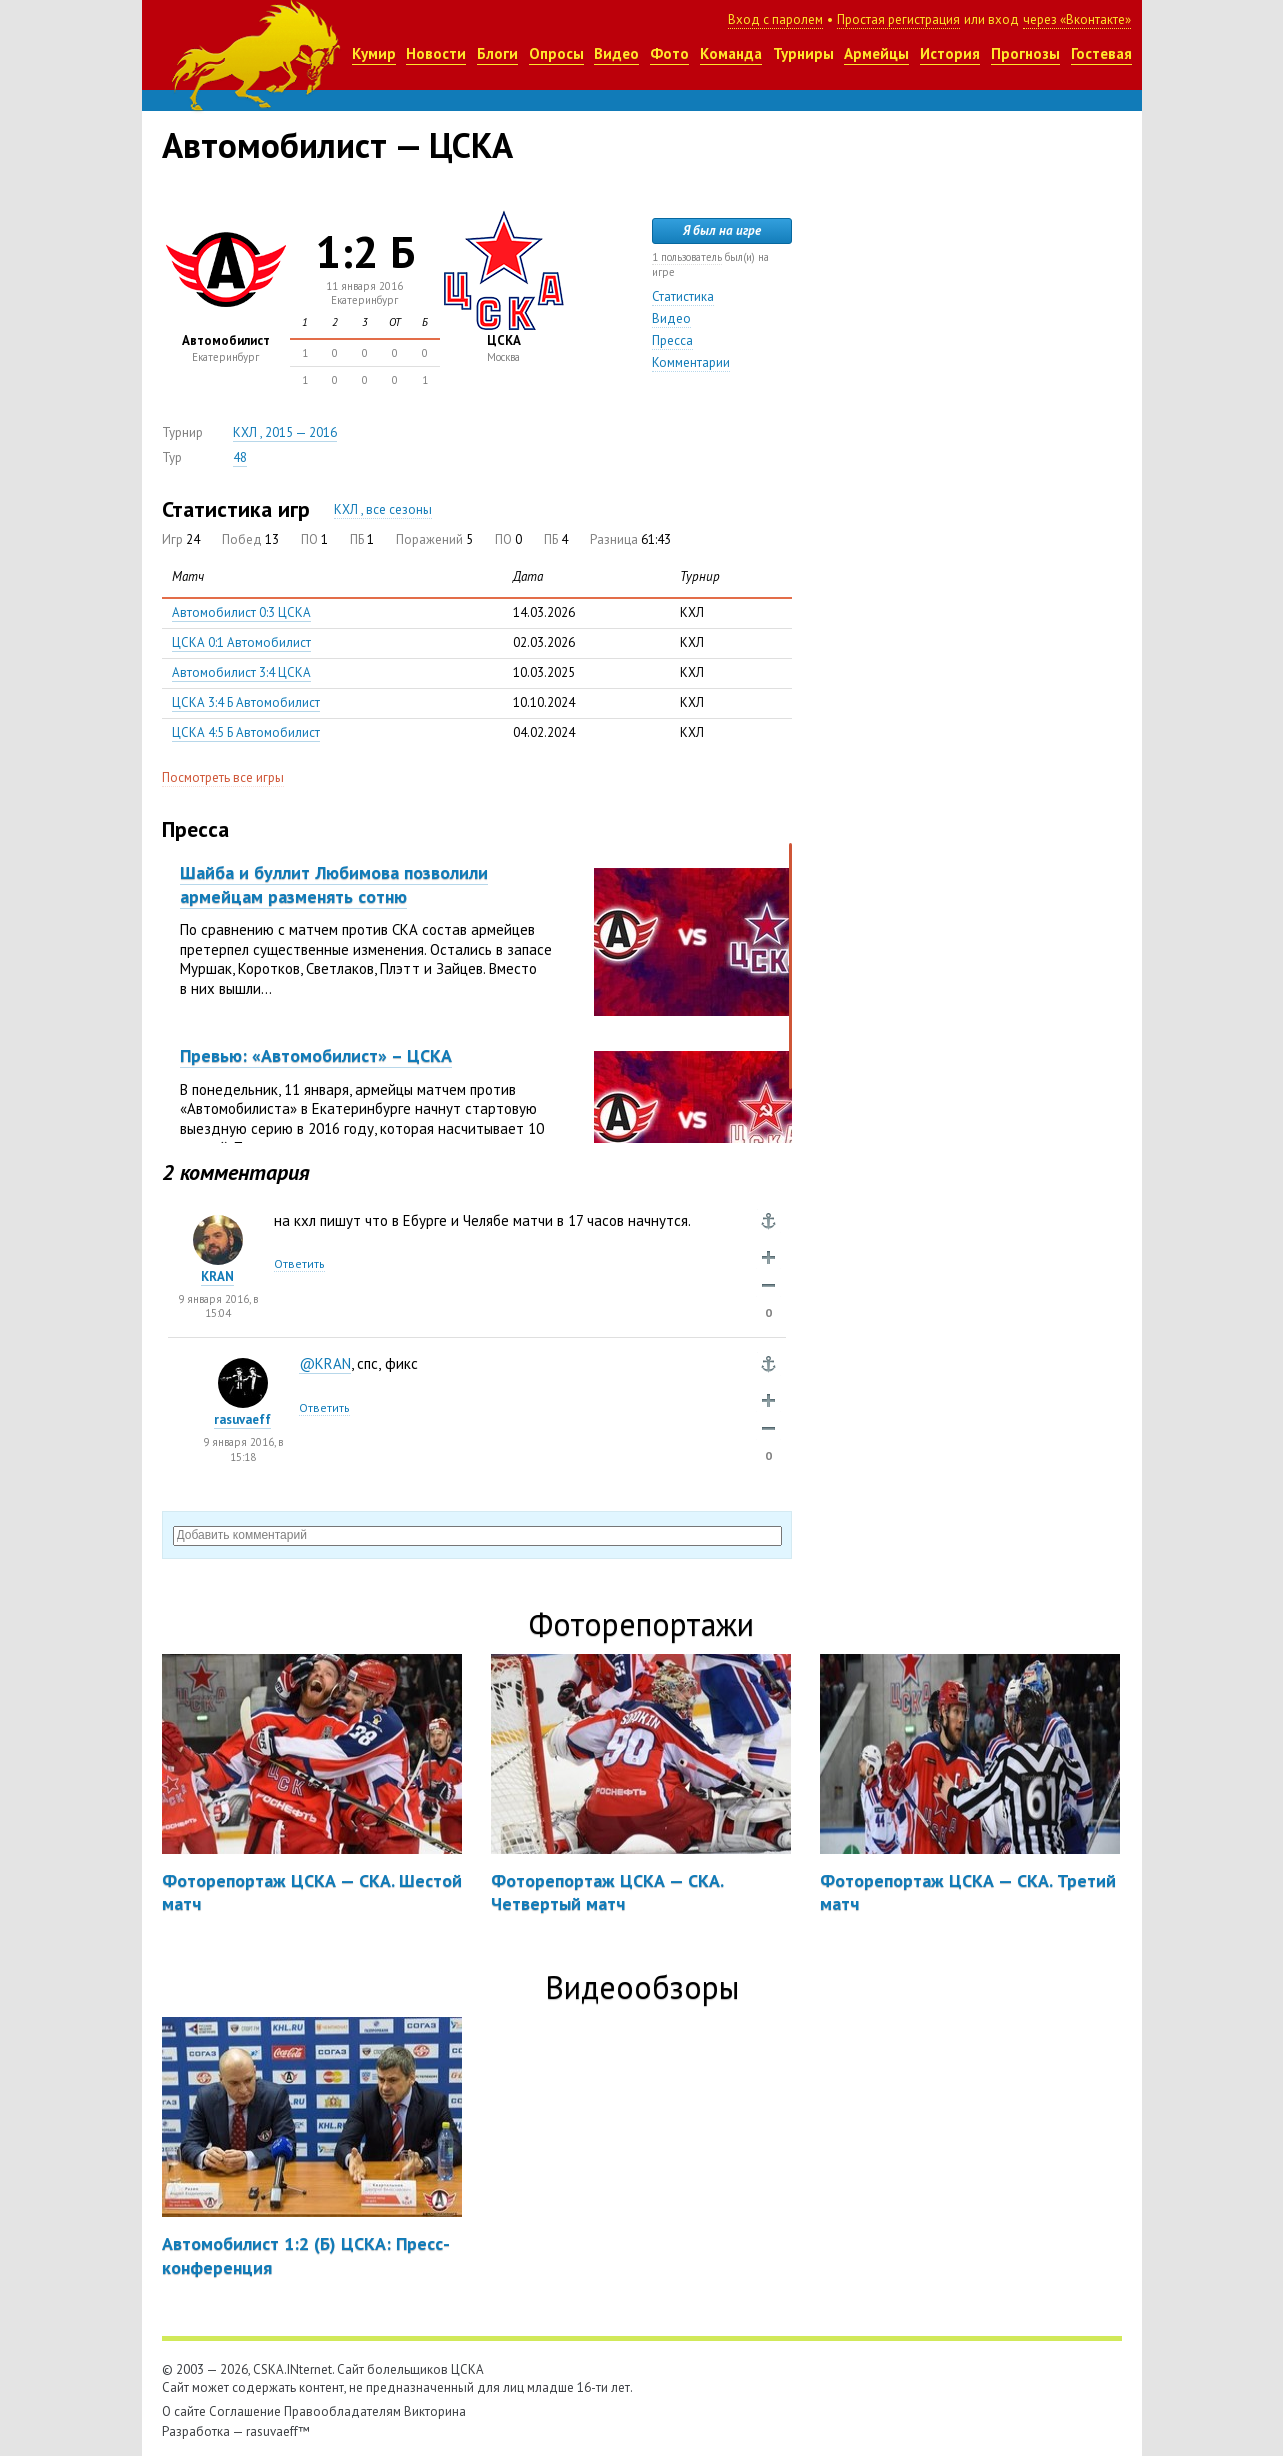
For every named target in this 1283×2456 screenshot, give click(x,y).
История (950, 53)
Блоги (497, 53)
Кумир (374, 53)
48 (240, 457)
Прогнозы (1025, 53)
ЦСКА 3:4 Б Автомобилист (246, 702)
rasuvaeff (242, 1419)
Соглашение (245, 2411)
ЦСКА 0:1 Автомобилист (241, 642)
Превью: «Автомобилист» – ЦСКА (316, 1055)
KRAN (217, 1276)
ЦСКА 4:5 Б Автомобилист (246, 732)
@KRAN (325, 1363)
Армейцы (876, 53)
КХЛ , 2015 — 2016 (285, 432)
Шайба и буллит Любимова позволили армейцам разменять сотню (334, 884)
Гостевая (1101, 53)
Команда (731, 53)
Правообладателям (342, 2411)
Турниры (803, 53)
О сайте (184, 2411)
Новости (436, 53)
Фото (669, 53)
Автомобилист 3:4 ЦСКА (241, 672)
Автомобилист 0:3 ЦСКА (241, 612)
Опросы (556, 53)
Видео (616, 53)
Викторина (435, 2411)
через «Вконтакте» (1077, 19)
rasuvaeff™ (278, 2431)
